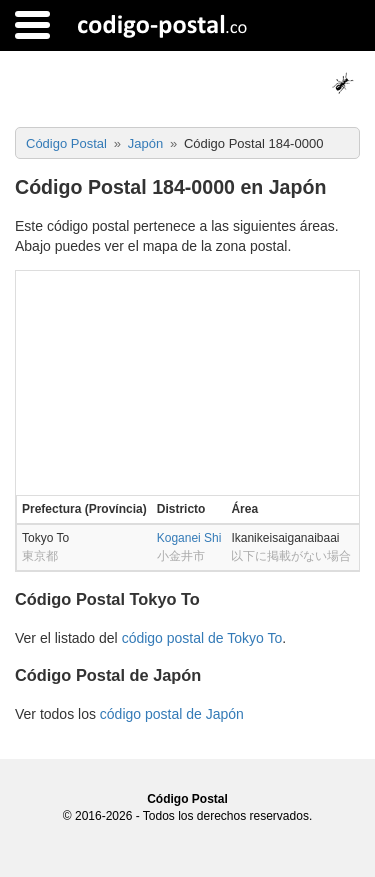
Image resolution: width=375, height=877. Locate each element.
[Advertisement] (187, 381)
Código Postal (187, 799)
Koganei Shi (189, 538)
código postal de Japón (172, 714)
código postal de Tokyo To (202, 638)
